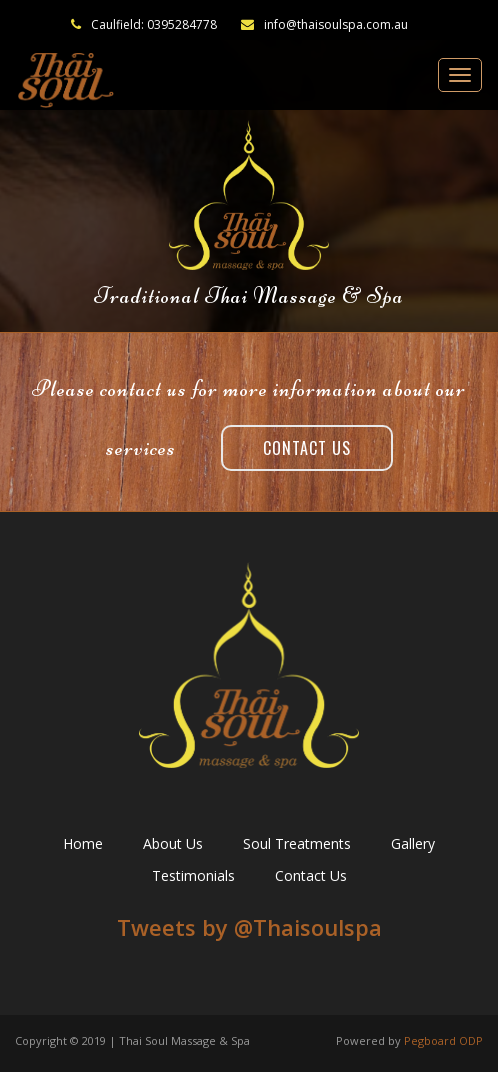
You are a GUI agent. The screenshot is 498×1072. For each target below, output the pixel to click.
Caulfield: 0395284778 (154, 24)
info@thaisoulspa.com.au (324, 24)
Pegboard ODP (443, 1040)
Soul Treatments (297, 843)
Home (83, 843)
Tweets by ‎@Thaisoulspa (249, 927)
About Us (173, 843)
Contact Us (307, 448)
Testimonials (193, 875)
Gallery (413, 843)
